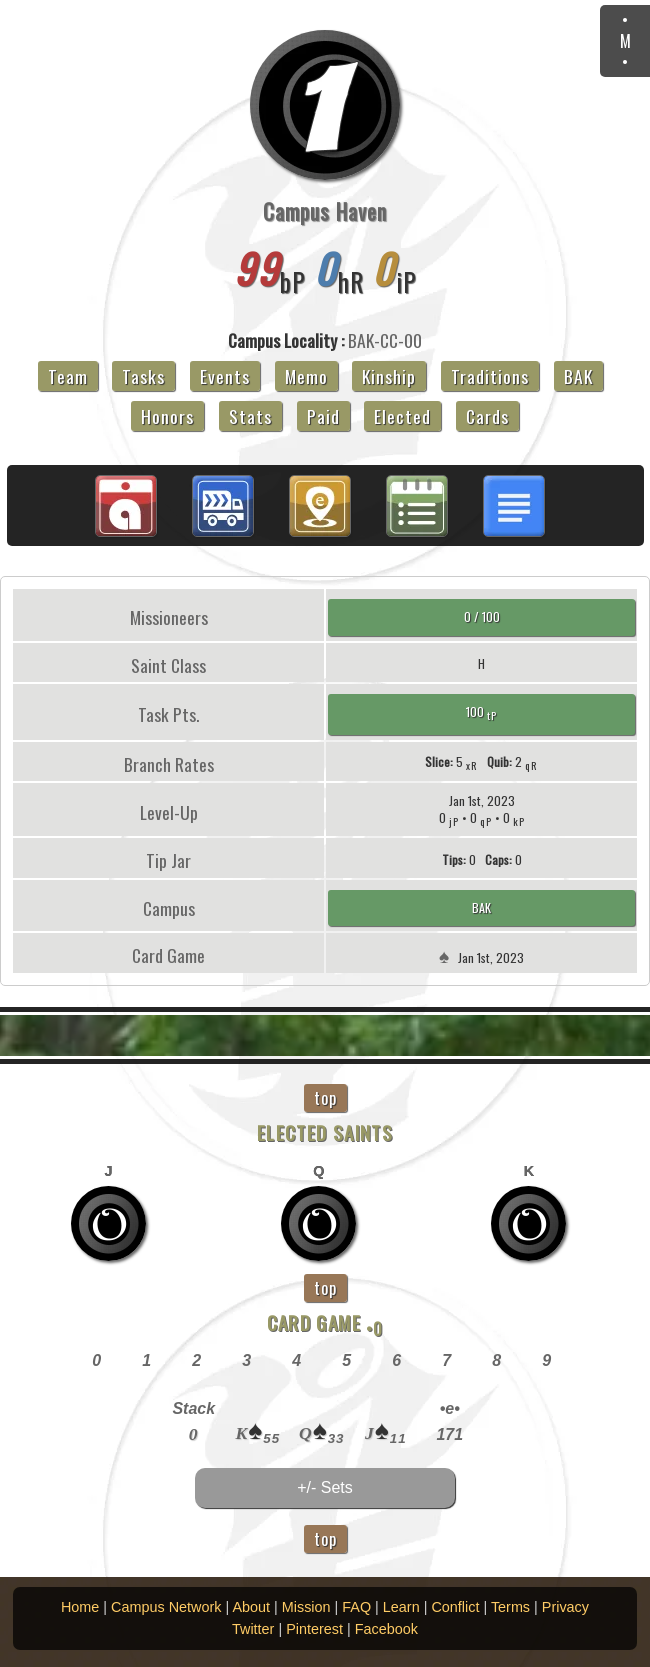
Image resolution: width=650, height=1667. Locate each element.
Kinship (389, 376)
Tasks (143, 376)
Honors (167, 416)
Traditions (490, 376)
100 (481, 712)
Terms (510, 1607)
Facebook (386, 1629)
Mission (306, 1607)
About (251, 1607)
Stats (250, 416)
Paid (323, 416)
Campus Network (166, 1607)
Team (68, 376)
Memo (306, 376)
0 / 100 (482, 616)
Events (225, 376)
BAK (578, 376)
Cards (487, 416)
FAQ (356, 1607)
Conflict (455, 1607)
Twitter (253, 1629)
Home (80, 1607)
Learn (401, 1607)
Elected (402, 416)
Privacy (565, 1607)
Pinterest (314, 1629)
